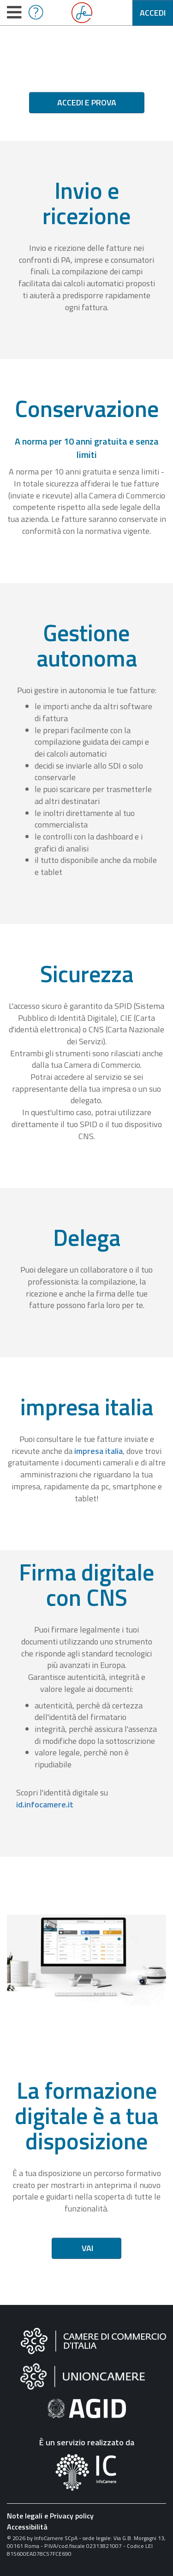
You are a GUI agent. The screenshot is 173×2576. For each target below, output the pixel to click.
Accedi (153, 12)
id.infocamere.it (44, 1804)
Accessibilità (27, 2526)
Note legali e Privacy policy (50, 2515)
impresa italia (98, 1451)
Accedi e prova (86, 102)
